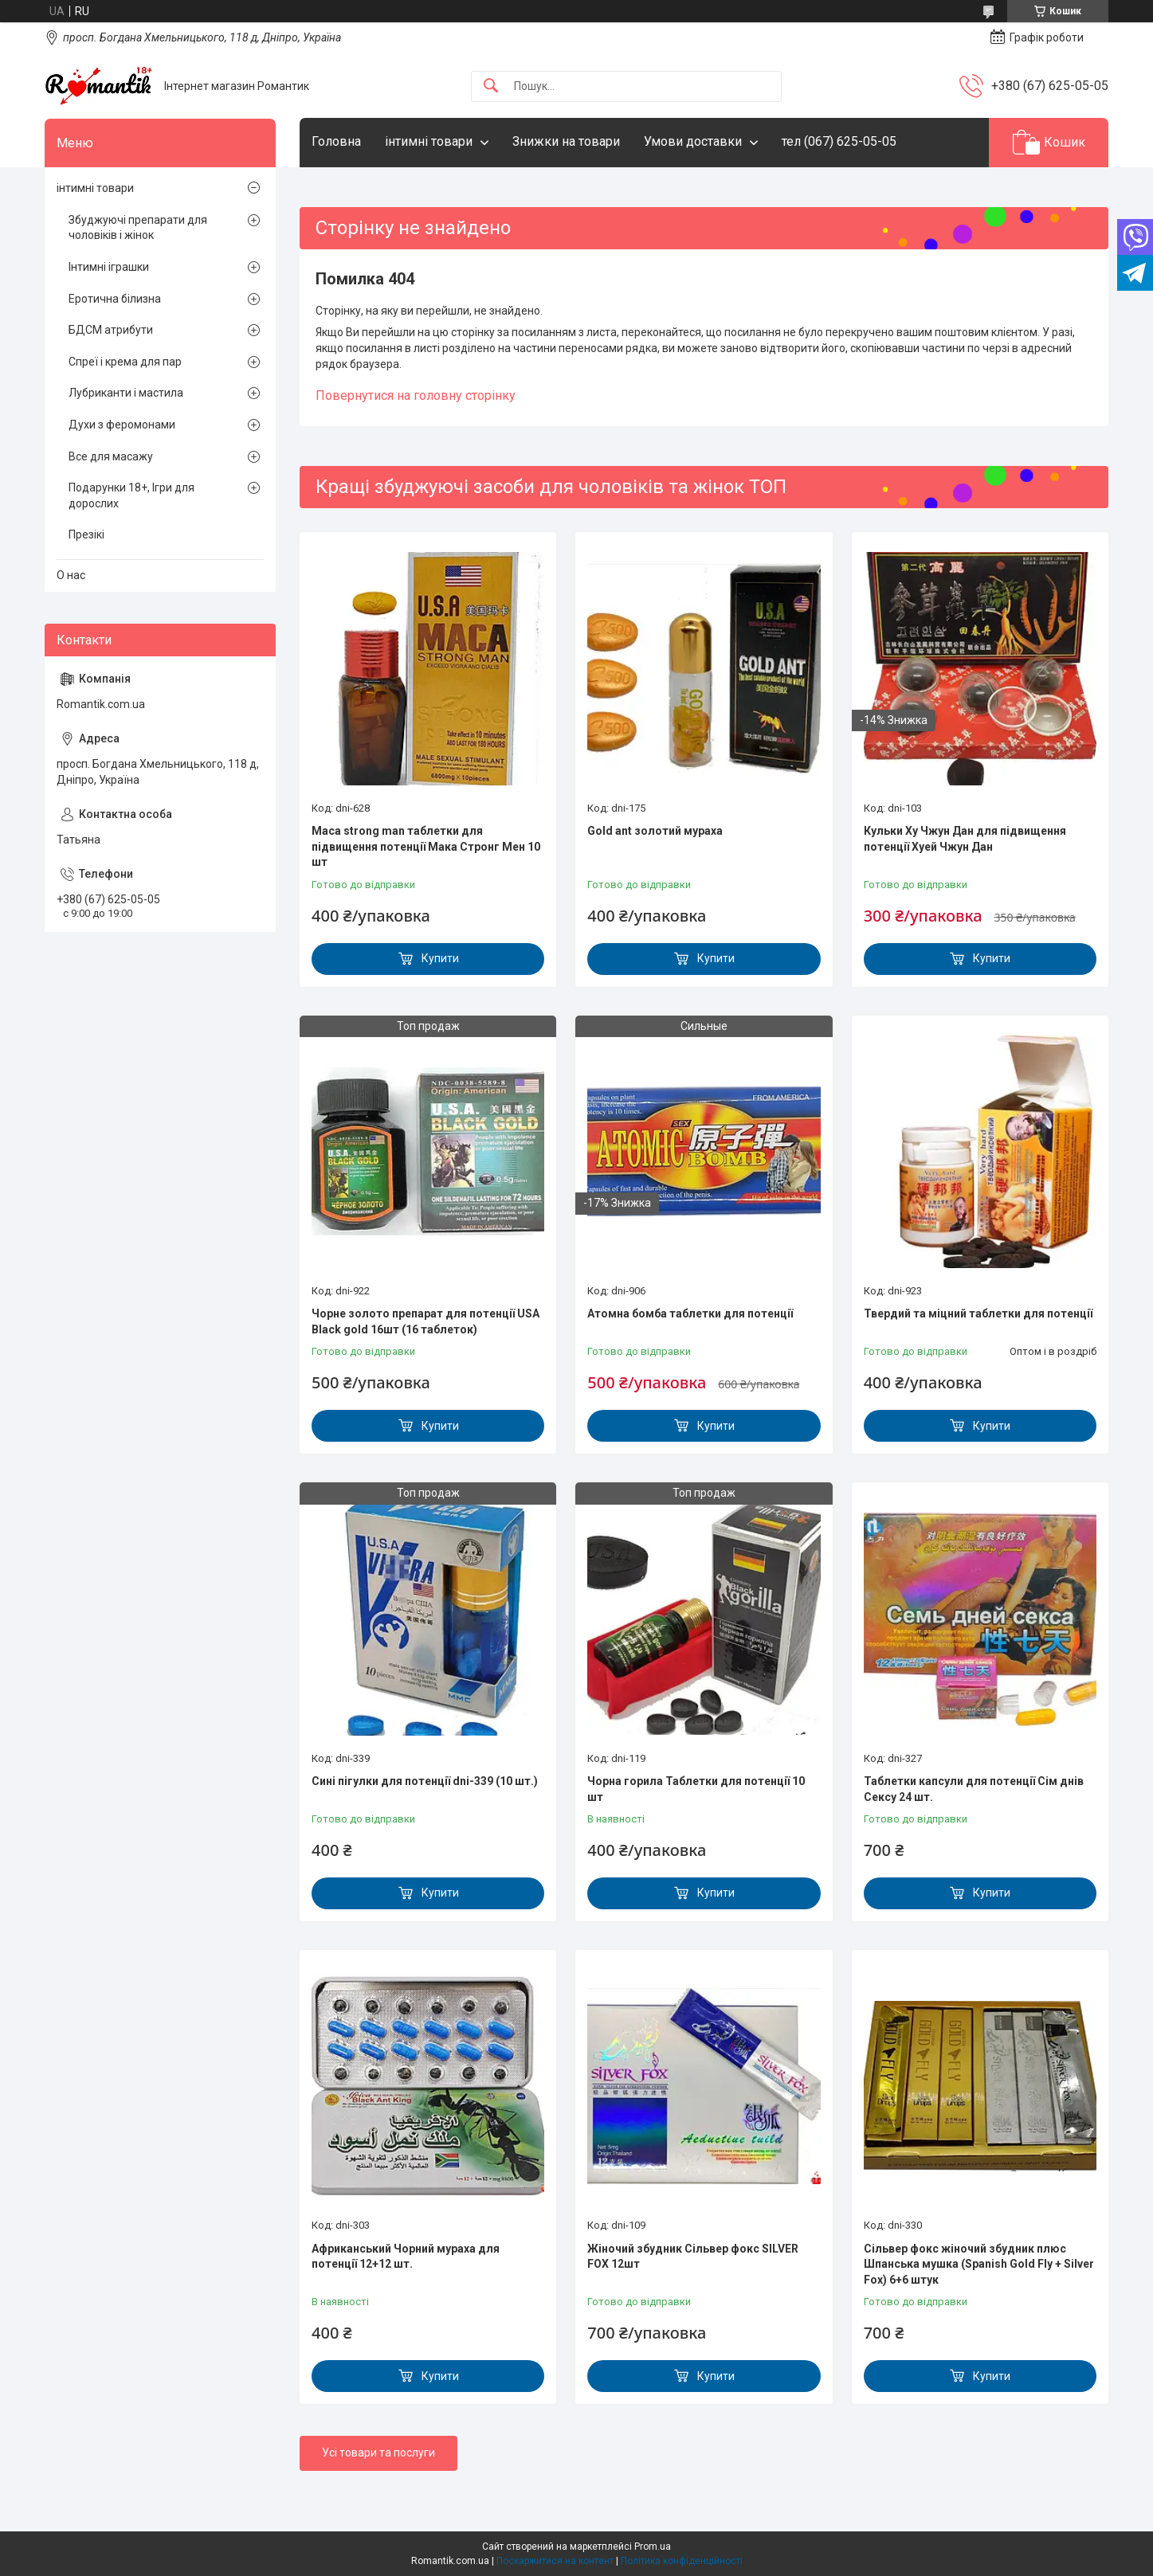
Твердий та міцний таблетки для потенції (978, 1313)
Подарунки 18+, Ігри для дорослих (131, 495)
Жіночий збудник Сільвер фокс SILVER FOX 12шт (692, 2256)
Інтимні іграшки (109, 266)
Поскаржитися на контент (555, 2560)
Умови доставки (693, 141)
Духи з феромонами (122, 424)
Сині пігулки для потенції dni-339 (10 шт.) (425, 1781)
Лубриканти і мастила (126, 392)
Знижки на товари (566, 141)
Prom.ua (652, 2546)
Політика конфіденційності (682, 2560)
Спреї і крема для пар (125, 361)
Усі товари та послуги (378, 2452)
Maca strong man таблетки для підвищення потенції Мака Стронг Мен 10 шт (426, 846)
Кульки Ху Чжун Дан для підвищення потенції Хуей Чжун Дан (965, 838)
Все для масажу (111, 456)
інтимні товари (429, 141)
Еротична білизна (115, 298)
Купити (440, 958)
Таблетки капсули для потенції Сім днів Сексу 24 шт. (974, 1789)
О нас (71, 575)
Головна (336, 141)
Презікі (86, 534)
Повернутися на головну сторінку (416, 395)
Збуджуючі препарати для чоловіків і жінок (138, 227)
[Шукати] (491, 86)
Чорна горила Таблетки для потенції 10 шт (696, 1789)
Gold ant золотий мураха (655, 830)
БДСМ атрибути (111, 329)
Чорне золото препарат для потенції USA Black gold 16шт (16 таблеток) (425, 1321)
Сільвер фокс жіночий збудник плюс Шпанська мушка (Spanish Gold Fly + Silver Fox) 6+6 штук (979, 2264)
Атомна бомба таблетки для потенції (690, 1313)
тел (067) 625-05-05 (839, 141)
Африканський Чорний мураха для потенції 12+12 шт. (406, 2256)
